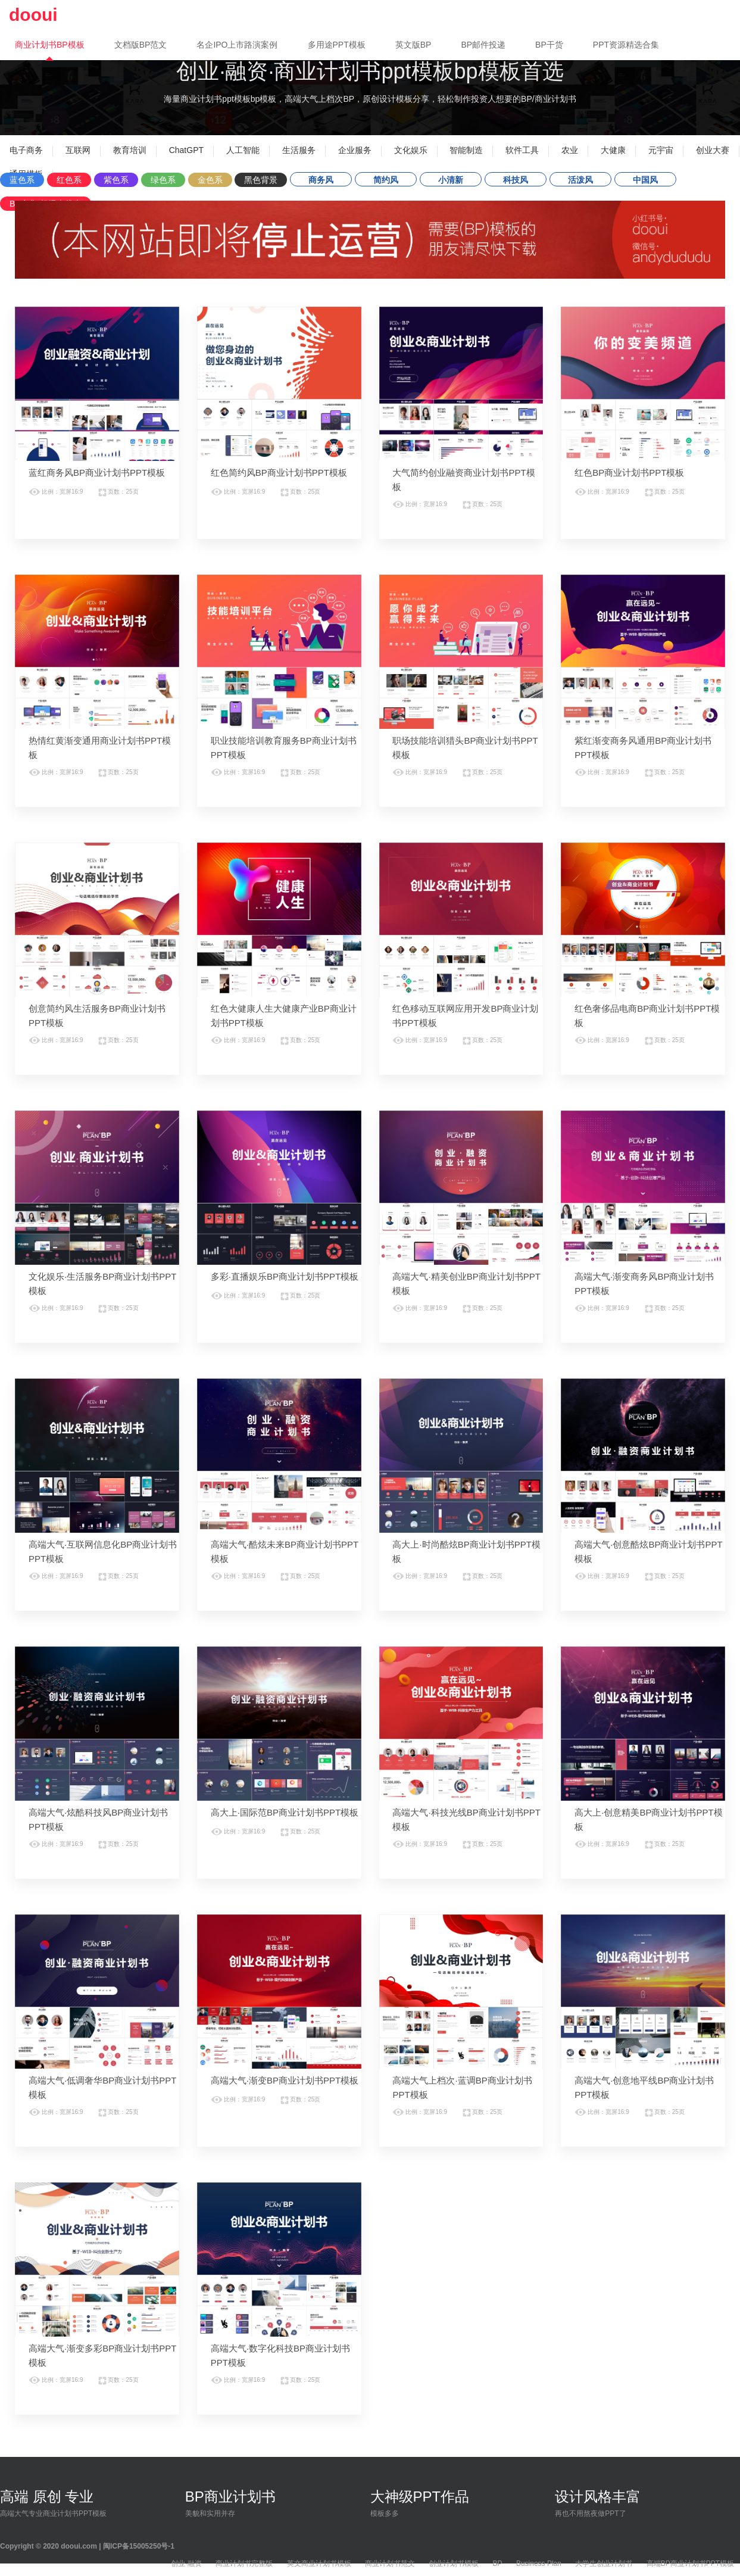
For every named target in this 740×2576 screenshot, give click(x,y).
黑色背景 (260, 180)
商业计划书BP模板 (50, 44)
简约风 (385, 180)
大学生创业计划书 (603, 2563)
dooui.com (79, 2546)
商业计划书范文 (390, 2563)
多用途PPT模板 (337, 44)
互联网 (77, 150)
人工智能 (243, 150)
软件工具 (522, 150)
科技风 (515, 180)
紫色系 (116, 180)
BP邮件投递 (483, 44)
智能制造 (466, 150)
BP (497, 2563)
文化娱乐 (410, 150)
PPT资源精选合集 (626, 44)
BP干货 (549, 44)
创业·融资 (186, 2563)
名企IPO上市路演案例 (236, 44)
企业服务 (354, 150)
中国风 (645, 180)
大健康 (613, 150)
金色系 (210, 180)
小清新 (450, 180)
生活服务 (299, 150)
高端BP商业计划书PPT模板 (690, 2563)
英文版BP (413, 44)
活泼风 (580, 180)
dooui (33, 14)
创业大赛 (712, 150)
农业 (569, 150)
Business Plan (538, 2563)
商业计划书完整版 (244, 2563)
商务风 (320, 180)
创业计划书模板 (454, 2563)
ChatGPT (186, 150)
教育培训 (129, 150)
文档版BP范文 (140, 44)
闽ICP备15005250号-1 (138, 2546)
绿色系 (163, 180)
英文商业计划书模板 (319, 2563)
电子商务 (26, 150)
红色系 (69, 180)
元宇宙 (660, 150)
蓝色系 (22, 180)
